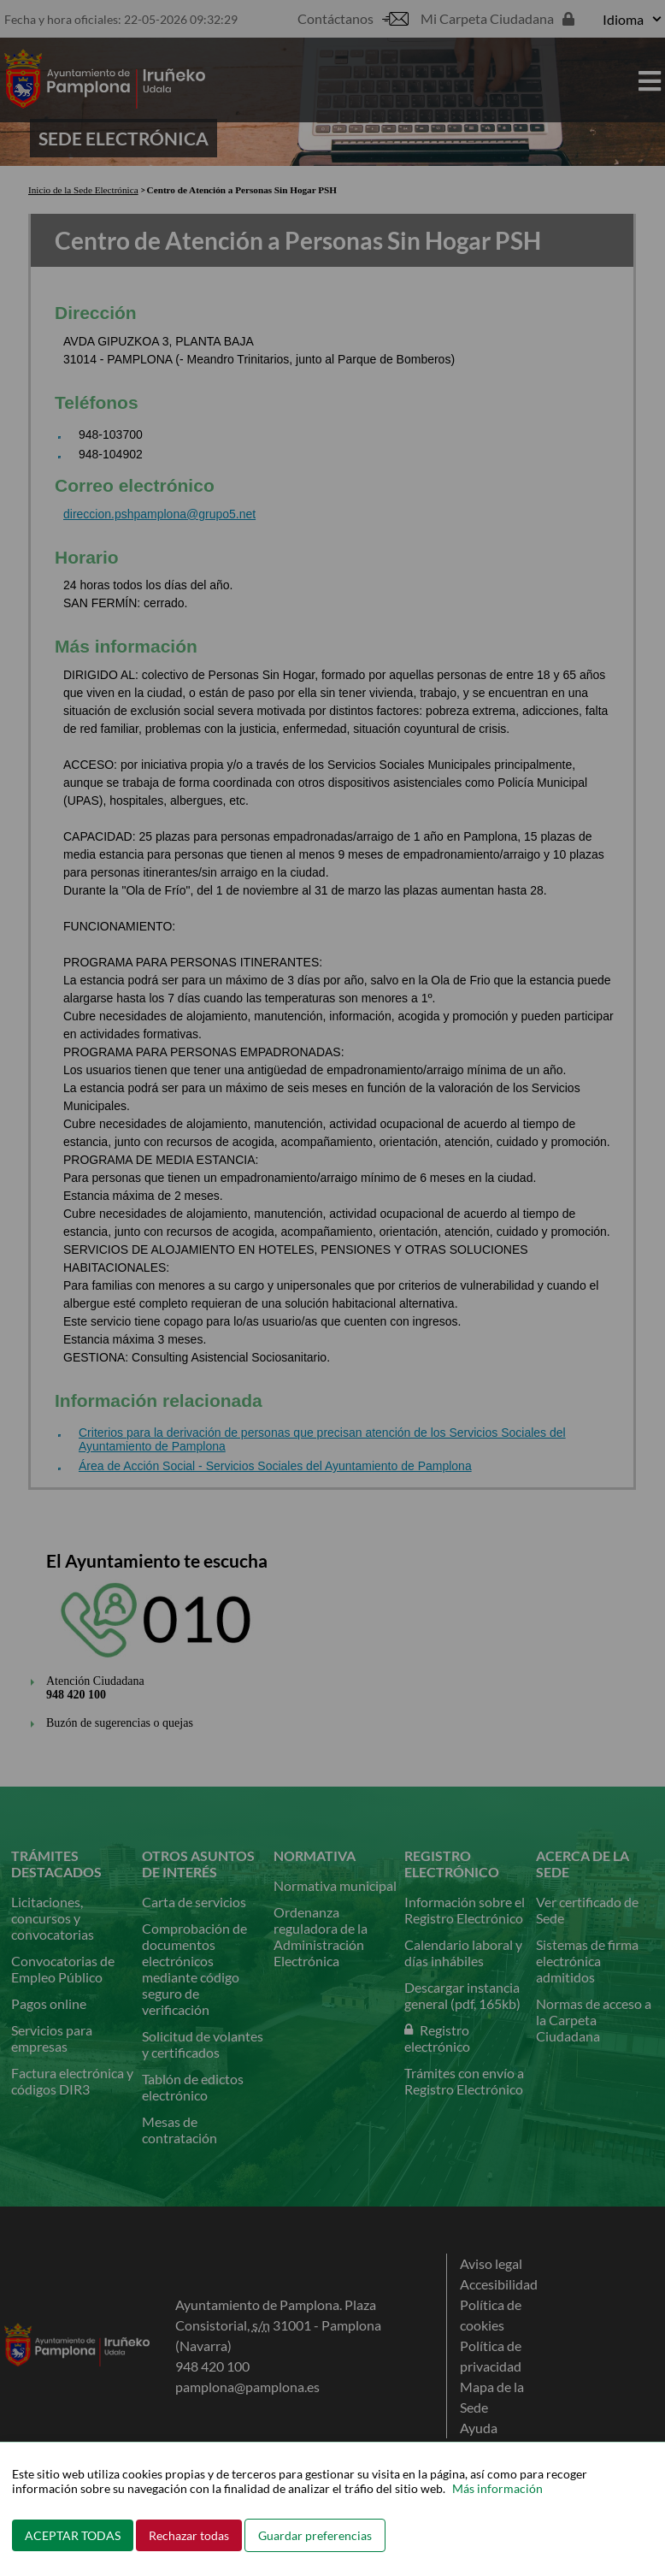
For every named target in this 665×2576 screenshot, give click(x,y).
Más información (497, 2488)
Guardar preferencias (315, 2535)
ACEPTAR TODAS (73, 2535)
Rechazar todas (189, 2535)
